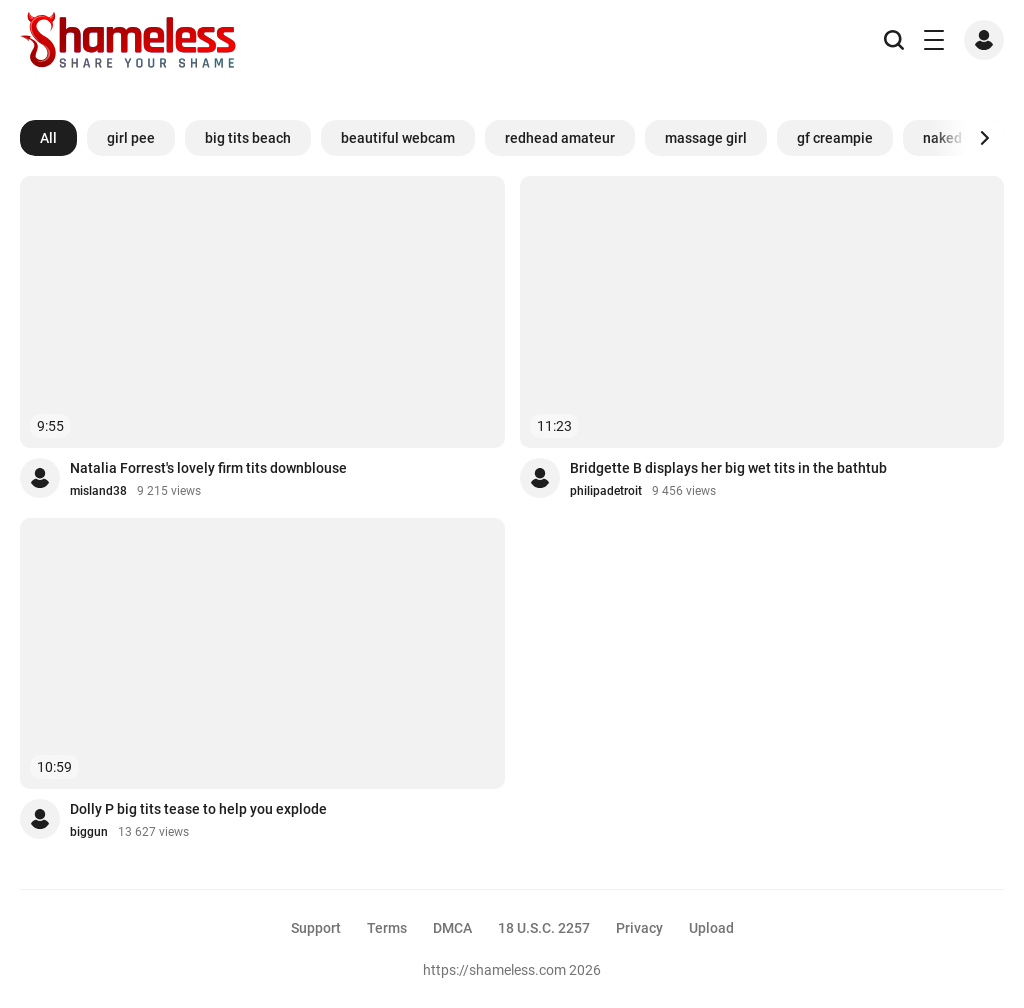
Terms (387, 928)
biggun (89, 832)
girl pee (131, 138)
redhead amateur (560, 138)
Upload (711, 928)
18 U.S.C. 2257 (544, 928)
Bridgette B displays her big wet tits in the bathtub (728, 468)
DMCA (452, 928)
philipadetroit (606, 491)
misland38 (98, 491)
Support (316, 928)
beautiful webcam (398, 138)
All (48, 138)
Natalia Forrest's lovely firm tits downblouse (208, 468)
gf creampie (835, 138)
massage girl (706, 138)
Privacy (639, 928)
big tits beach (248, 138)
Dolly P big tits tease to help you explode (198, 809)
